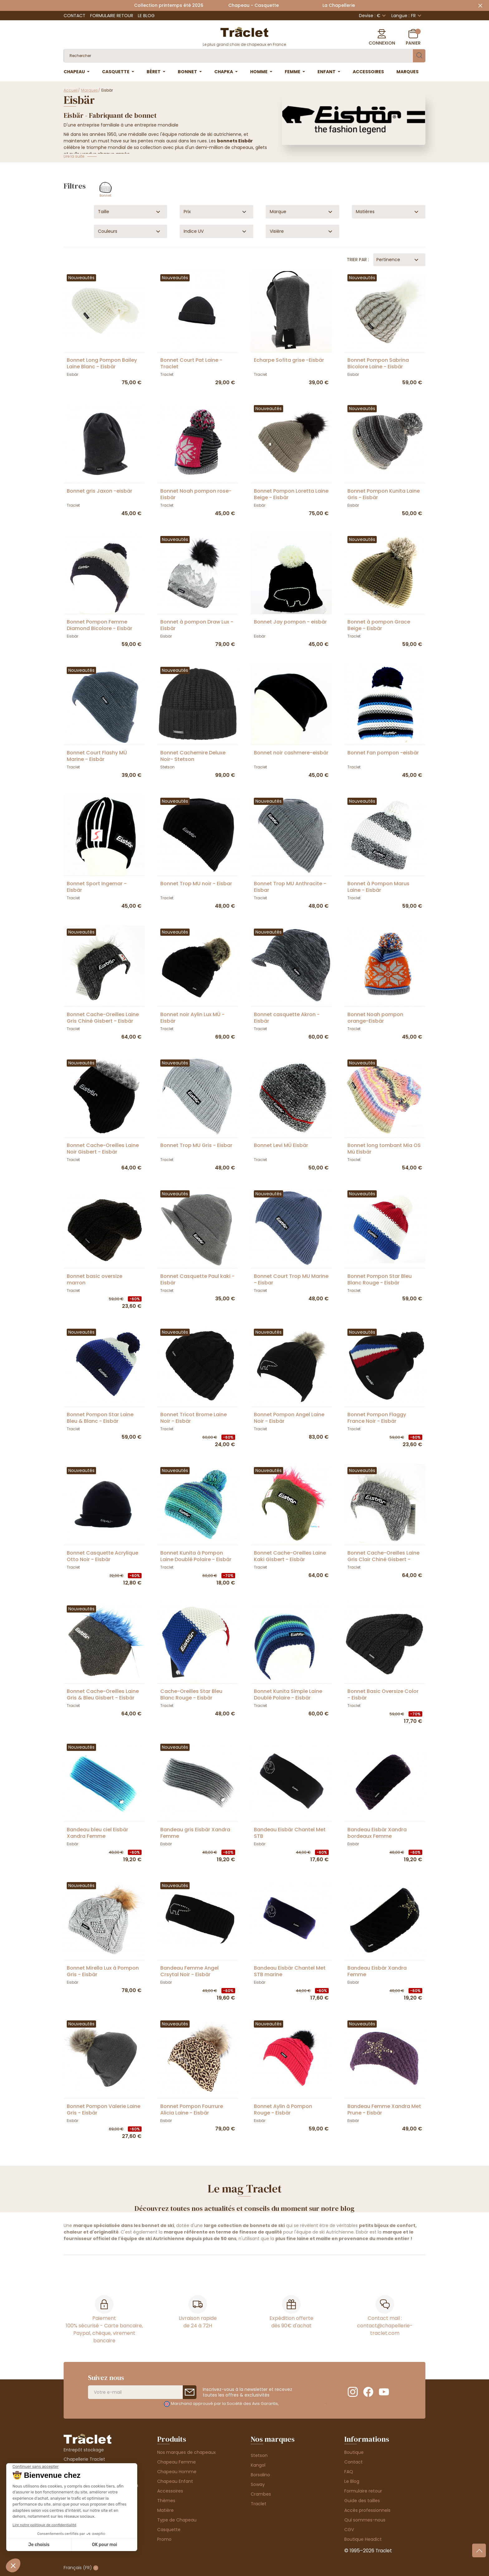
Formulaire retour (111, 15)
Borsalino (260, 2475)
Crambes (261, 2494)
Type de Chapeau (176, 2520)
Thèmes (166, 2500)
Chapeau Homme (176, 2471)
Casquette (169, 2529)
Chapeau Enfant (175, 2481)
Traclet (258, 2504)
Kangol (258, 2465)
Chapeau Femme (176, 2462)
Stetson (259, 2455)
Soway (258, 2484)
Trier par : (358, 259)
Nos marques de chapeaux (186, 2452)
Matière (165, 2510)
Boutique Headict (363, 2539)
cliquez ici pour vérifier (302, 2403)
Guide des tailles (362, 2500)
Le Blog (146, 15)
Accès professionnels (367, 2510)
